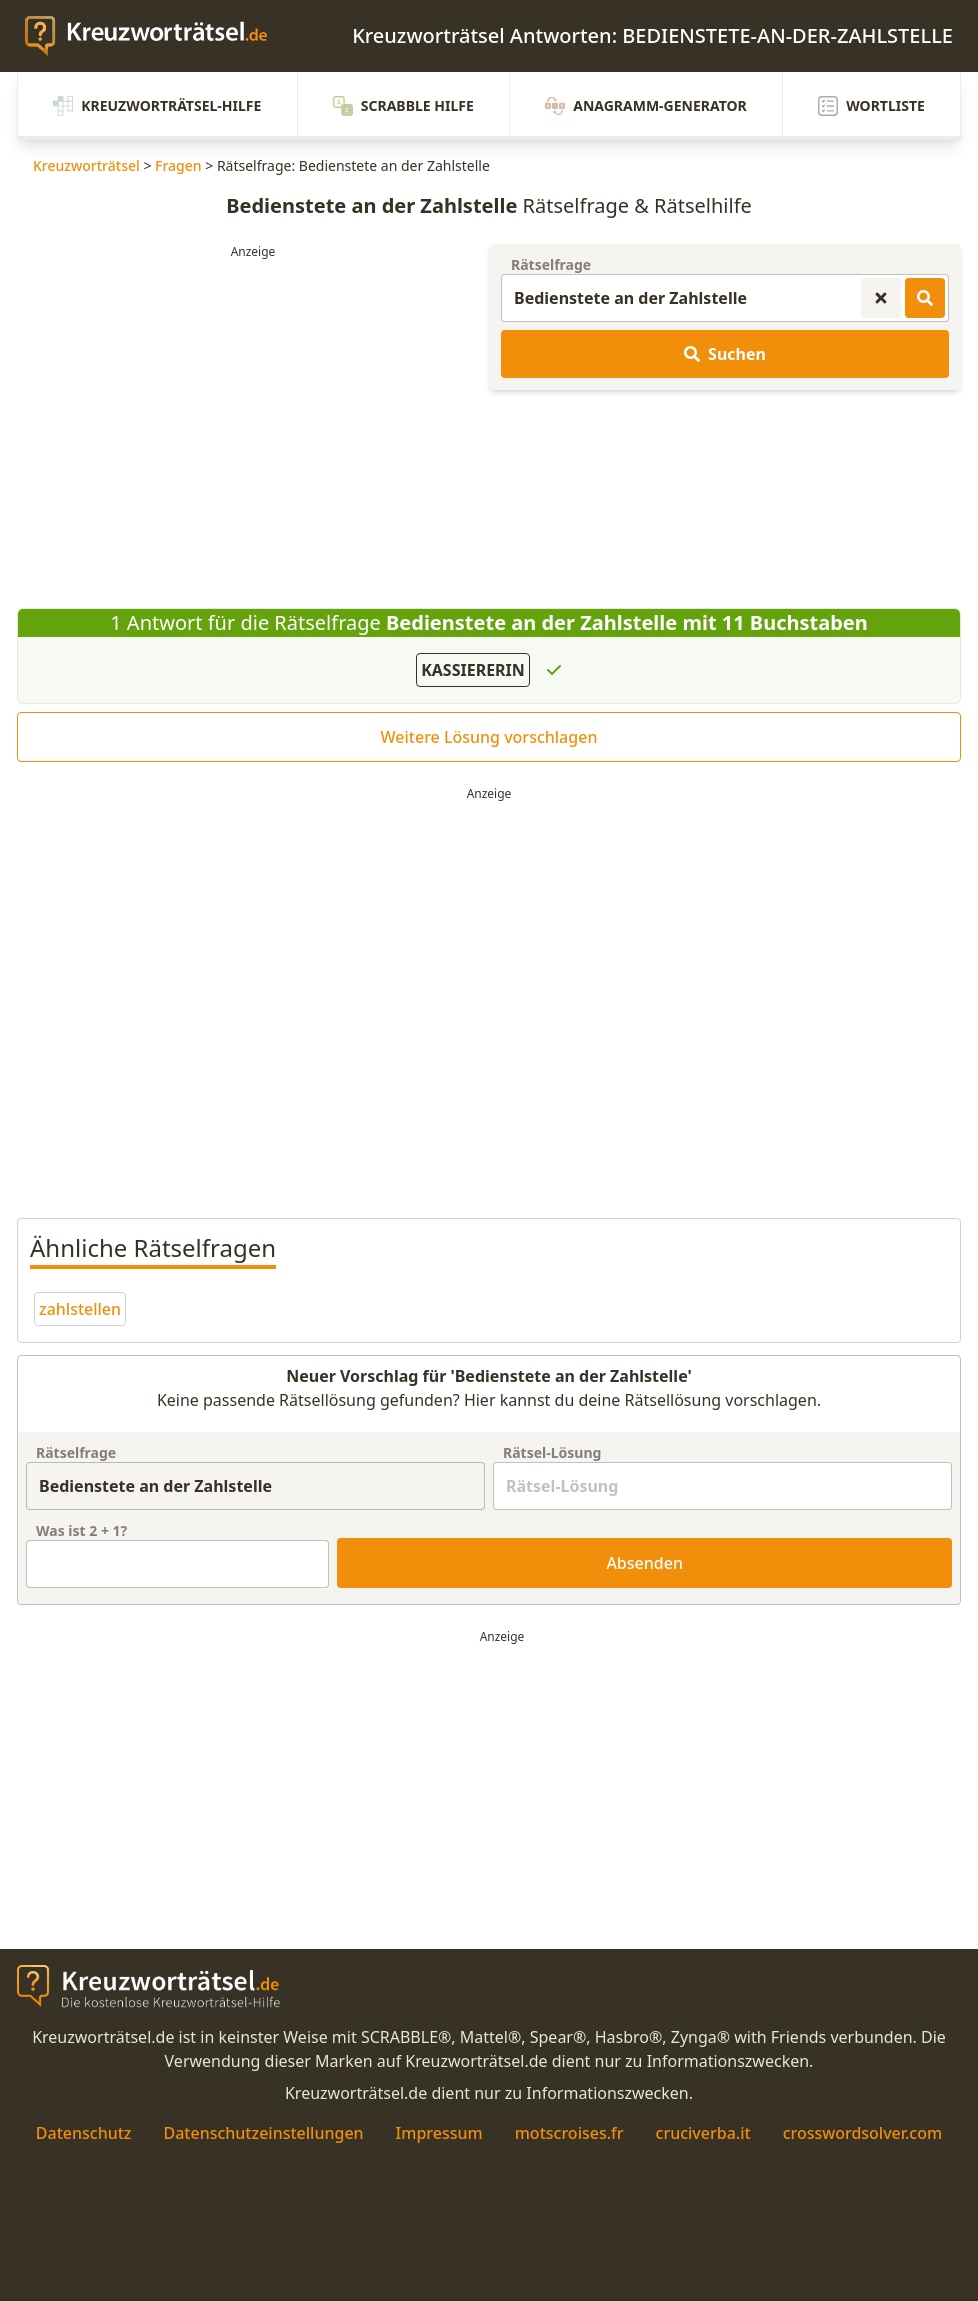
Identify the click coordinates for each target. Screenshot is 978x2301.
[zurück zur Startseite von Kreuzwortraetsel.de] (156, 36)
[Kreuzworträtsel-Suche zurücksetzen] (881, 298)
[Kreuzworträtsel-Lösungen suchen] (925, 298)
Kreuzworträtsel (86, 165)
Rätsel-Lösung (552, 1452)
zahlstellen (80, 1309)
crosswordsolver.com (863, 2133)
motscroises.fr (569, 2133)
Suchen (725, 354)
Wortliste (871, 106)
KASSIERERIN (473, 670)
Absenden (644, 1563)
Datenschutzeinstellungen (263, 2133)
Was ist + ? (81, 1530)
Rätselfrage (551, 264)
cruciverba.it (703, 2133)
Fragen (178, 165)
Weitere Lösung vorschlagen (489, 737)
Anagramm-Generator (646, 106)
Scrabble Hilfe (403, 106)
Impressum (439, 2133)
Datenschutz (84, 2133)
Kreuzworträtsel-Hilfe (157, 106)
